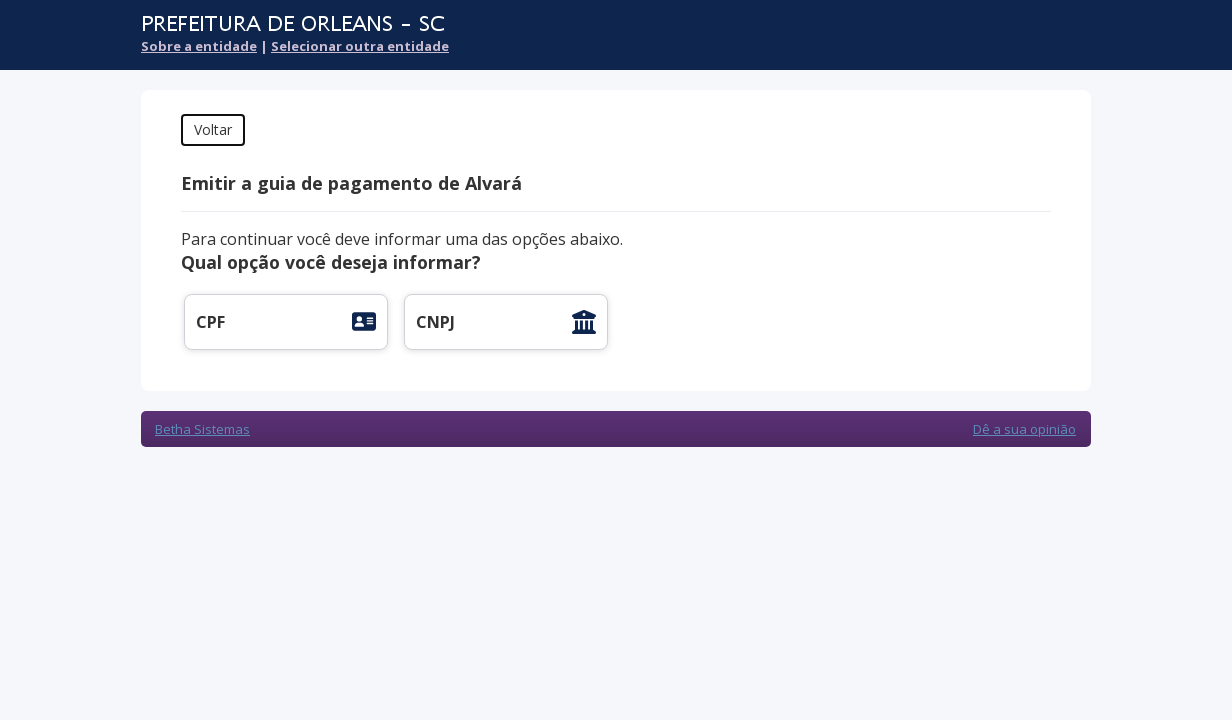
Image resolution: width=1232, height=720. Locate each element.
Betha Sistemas (202, 429)
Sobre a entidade (199, 46)
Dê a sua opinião (1024, 429)
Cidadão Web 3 (1037, 37)
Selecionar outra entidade (360, 46)
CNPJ (435, 322)
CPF (210, 322)
